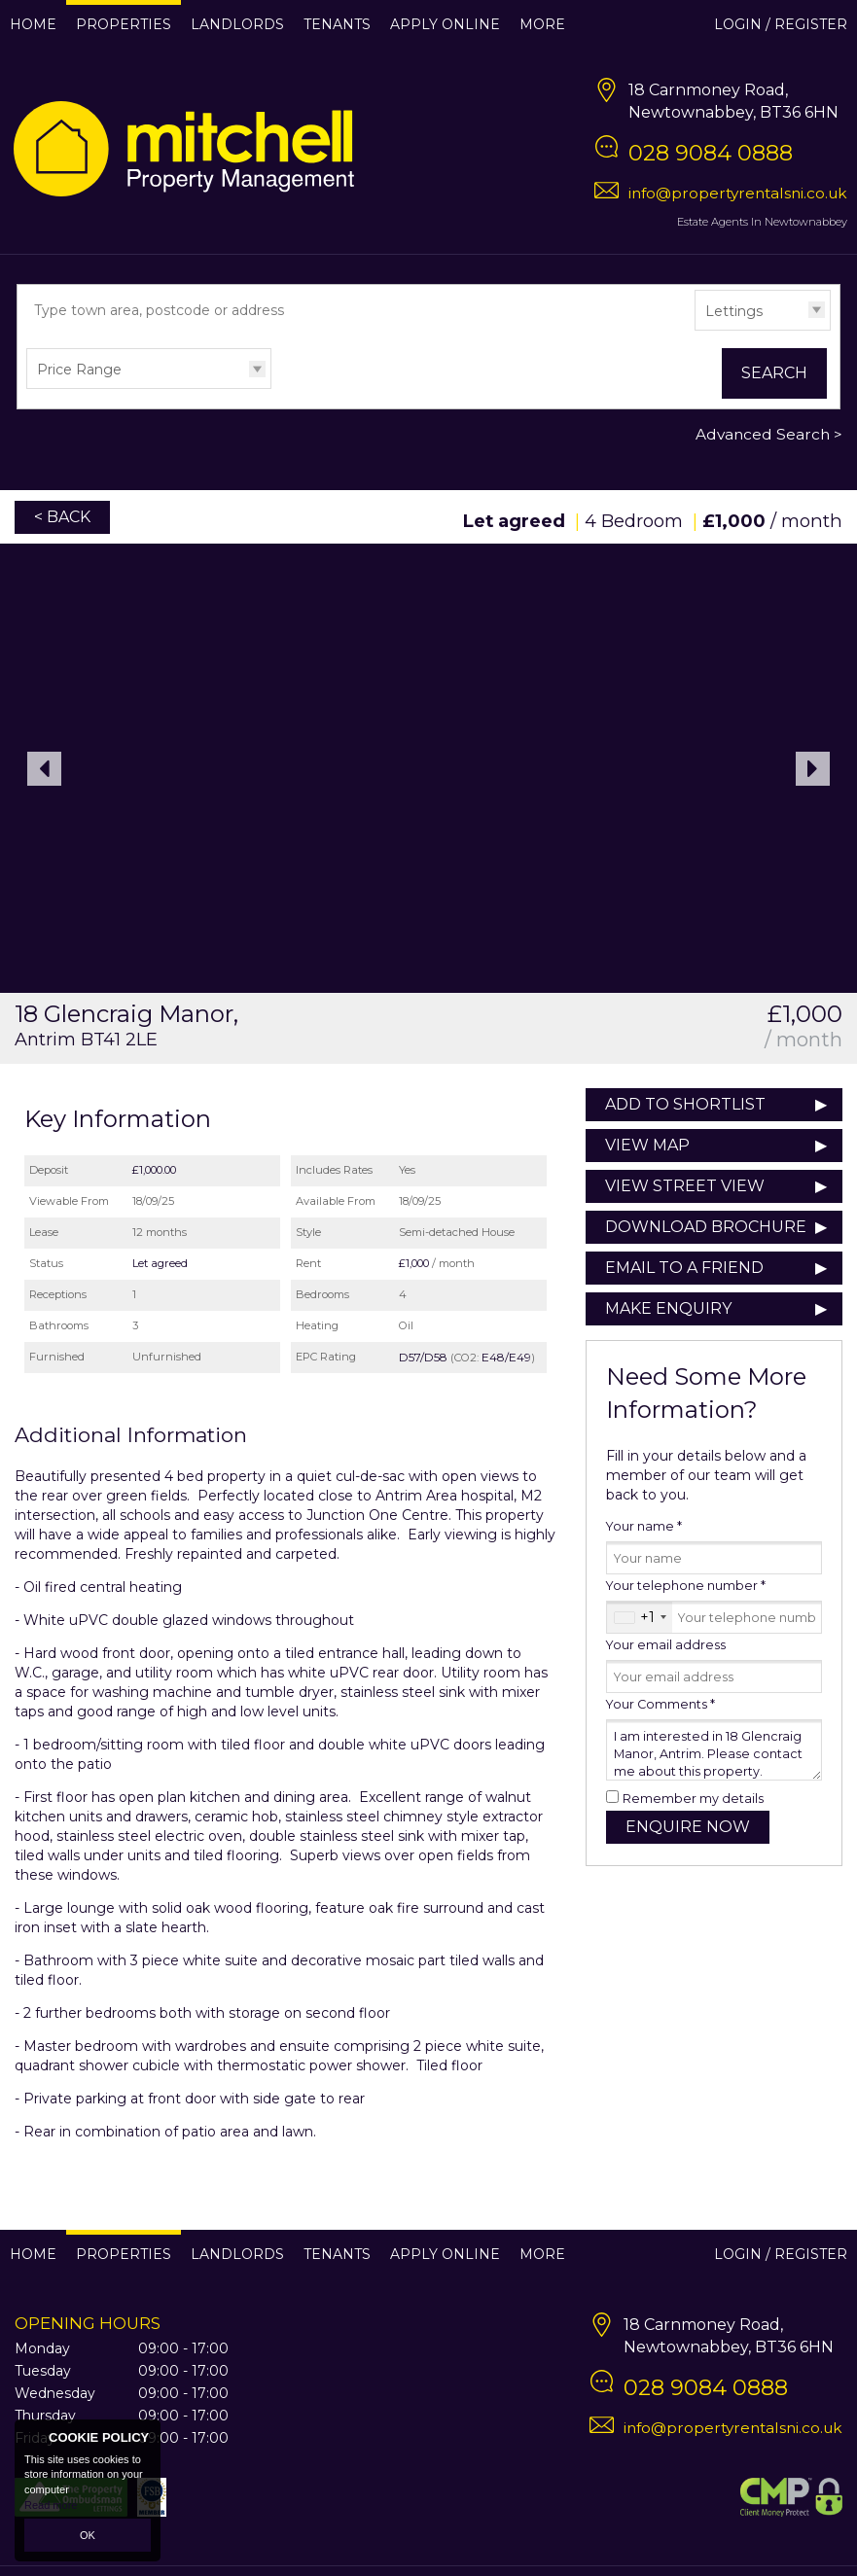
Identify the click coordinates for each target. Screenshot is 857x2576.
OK (87, 2535)
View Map (647, 1145)
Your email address (666, 1645)
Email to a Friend (684, 1267)
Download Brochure (705, 1226)
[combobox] (639, 1617)
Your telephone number (686, 1585)
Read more (50, 2505)
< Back (62, 517)
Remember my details (693, 1798)
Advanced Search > (769, 434)
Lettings (734, 311)
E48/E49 (506, 1357)
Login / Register (780, 24)
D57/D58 (423, 1357)
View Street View (685, 1186)
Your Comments (660, 1704)
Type (695, 329)
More (542, 24)
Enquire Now (687, 1826)
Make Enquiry (668, 1308)
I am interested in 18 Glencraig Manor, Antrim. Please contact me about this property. (714, 1750)
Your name (644, 1526)
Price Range (79, 369)
